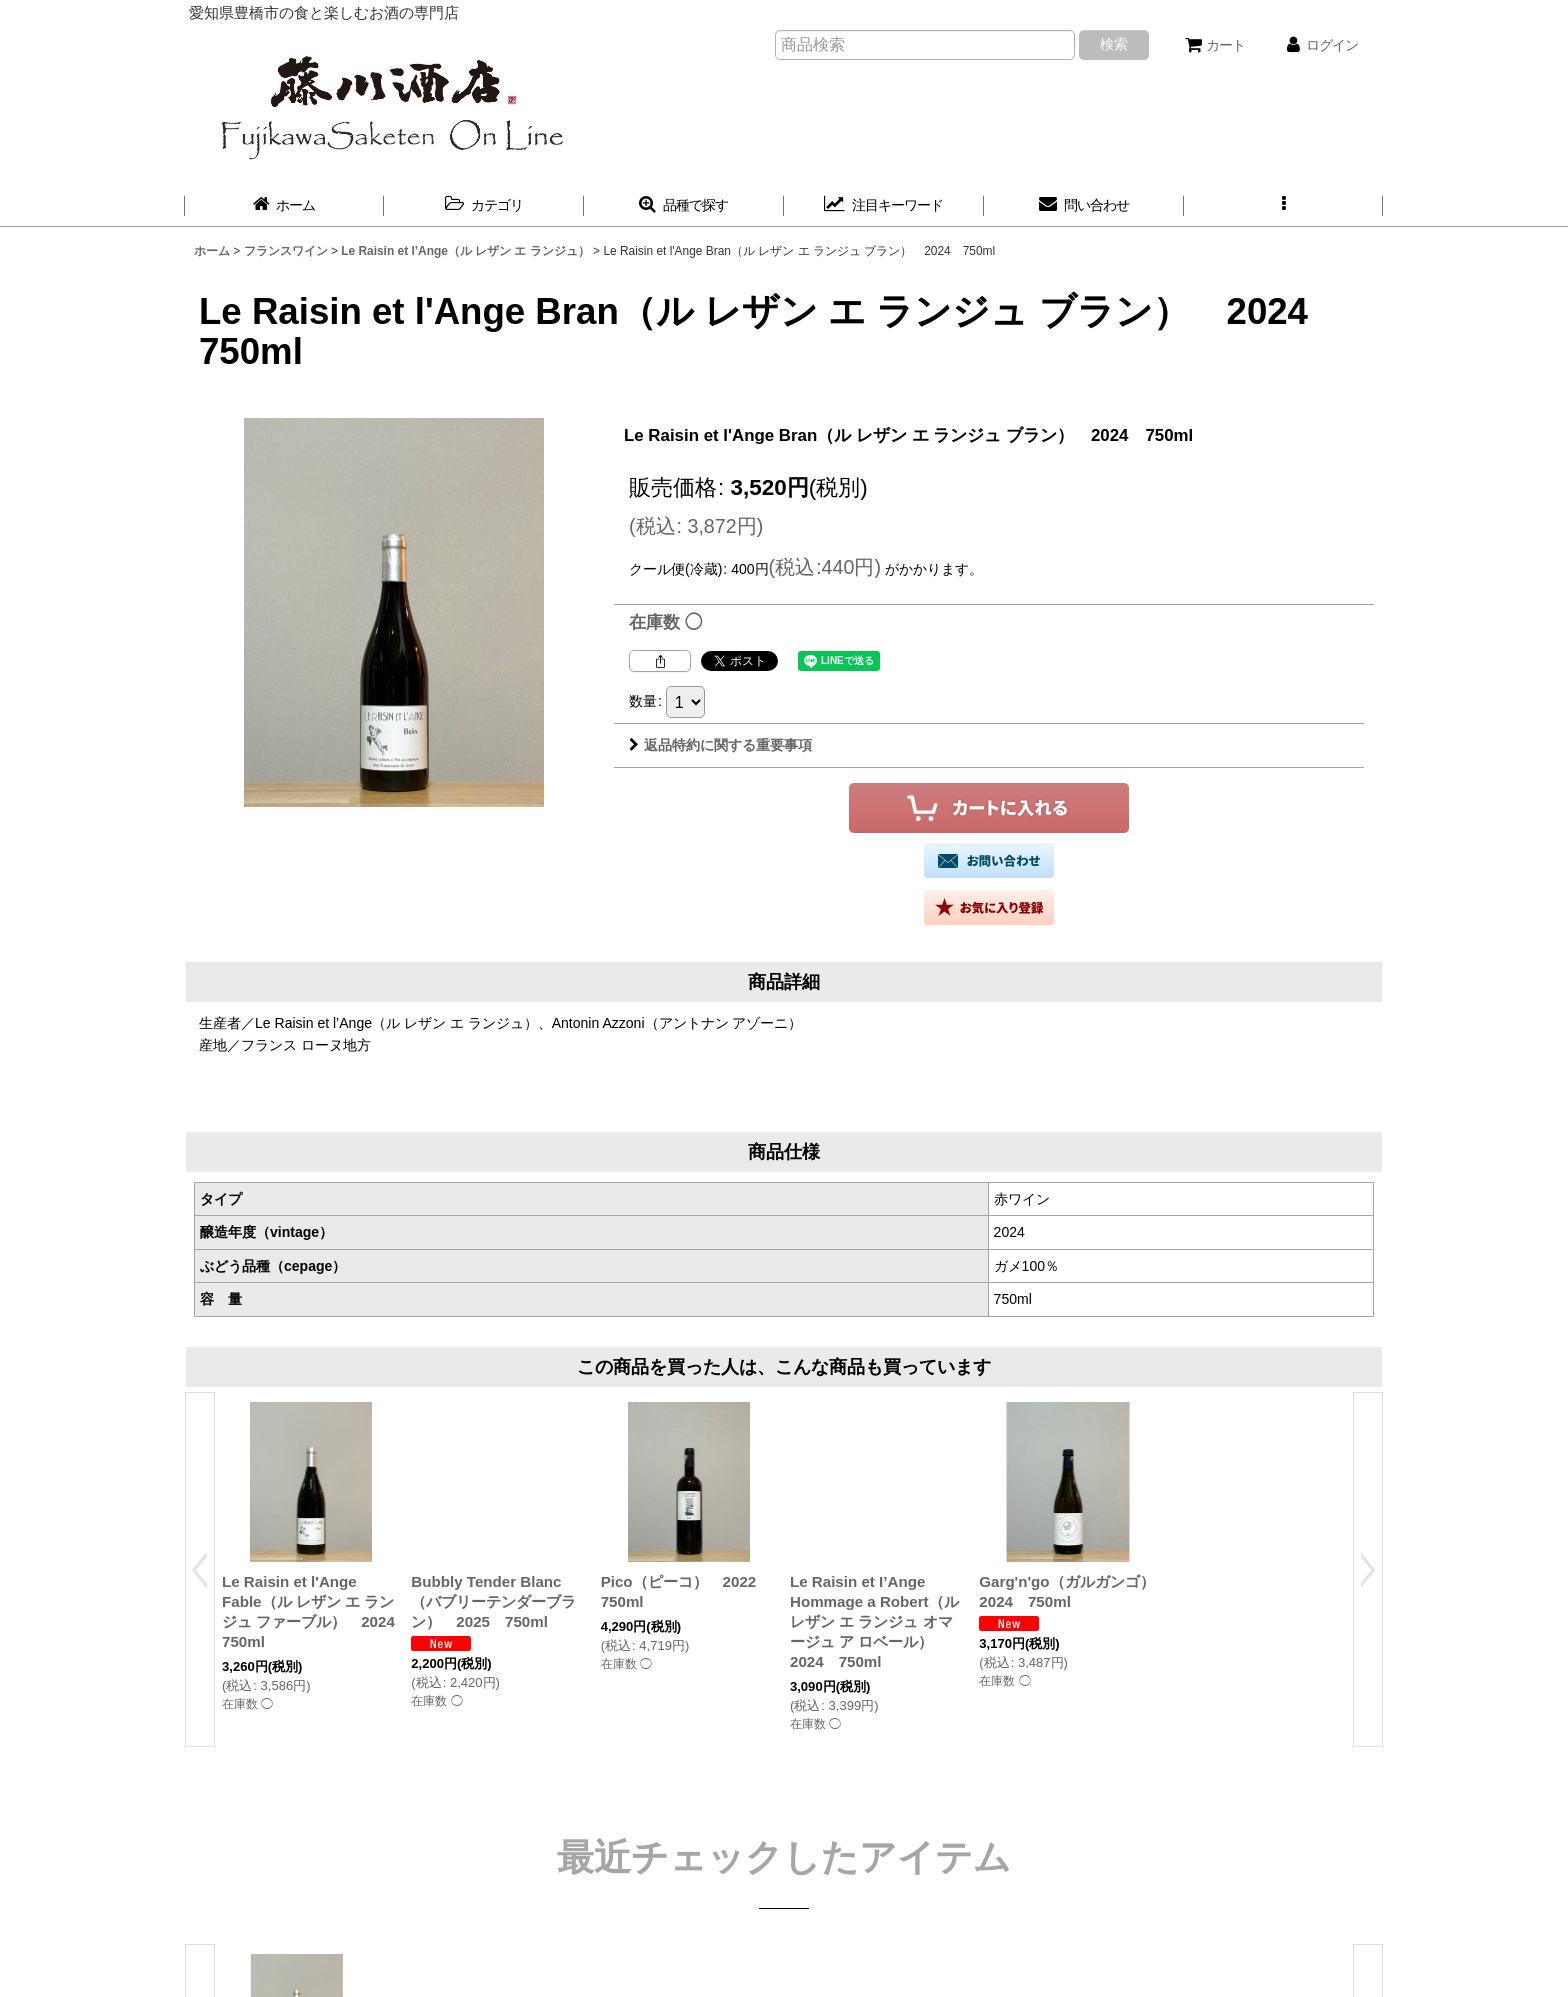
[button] (1284, 205)
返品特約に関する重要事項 (720, 745)
